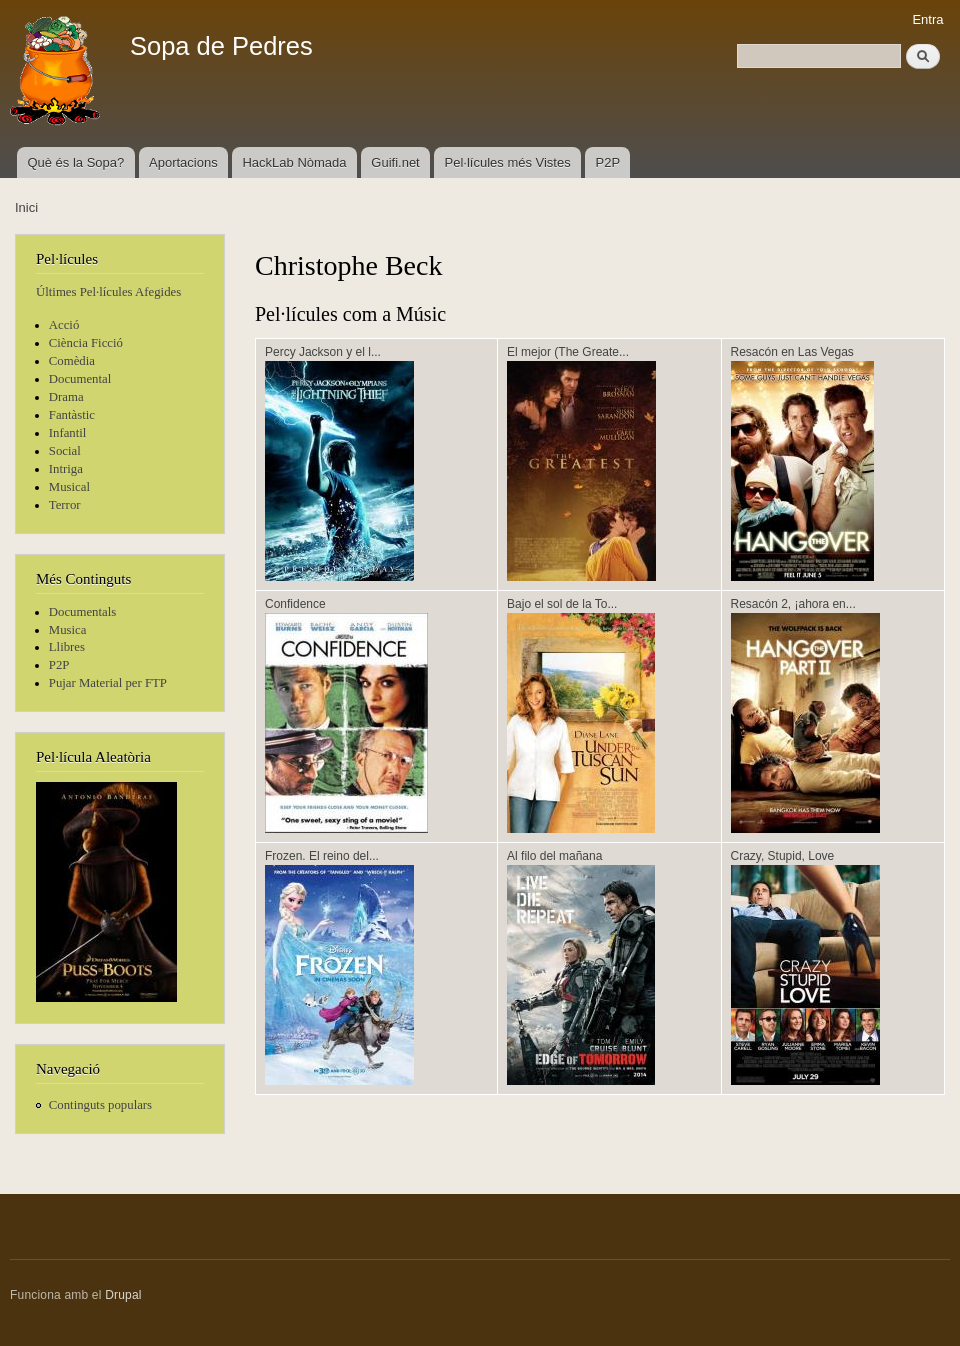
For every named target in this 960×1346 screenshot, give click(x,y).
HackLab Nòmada (294, 162)
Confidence (295, 604)
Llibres (67, 647)
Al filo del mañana (554, 856)
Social (65, 451)
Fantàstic (72, 415)
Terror (65, 505)
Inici (26, 207)
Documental (80, 379)
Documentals (82, 612)
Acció (64, 325)
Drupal (123, 1295)
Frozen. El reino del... (322, 856)
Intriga (66, 469)
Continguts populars (100, 1105)
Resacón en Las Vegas (792, 352)
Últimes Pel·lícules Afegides (108, 292)
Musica (68, 630)
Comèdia (72, 361)
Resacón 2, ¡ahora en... (793, 604)
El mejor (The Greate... (568, 352)
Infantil (68, 433)
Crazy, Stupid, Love (783, 856)
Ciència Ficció (86, 343)
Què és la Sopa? (75, 162)
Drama (66, 397)
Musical (69, 487)
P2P (608, 162)
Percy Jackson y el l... (323, 352)
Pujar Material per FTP (108, 683)
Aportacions (183, 162)
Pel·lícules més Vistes (508, 162)
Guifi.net (395, 162)
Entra (927, 19)
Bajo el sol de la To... (562, 604)
